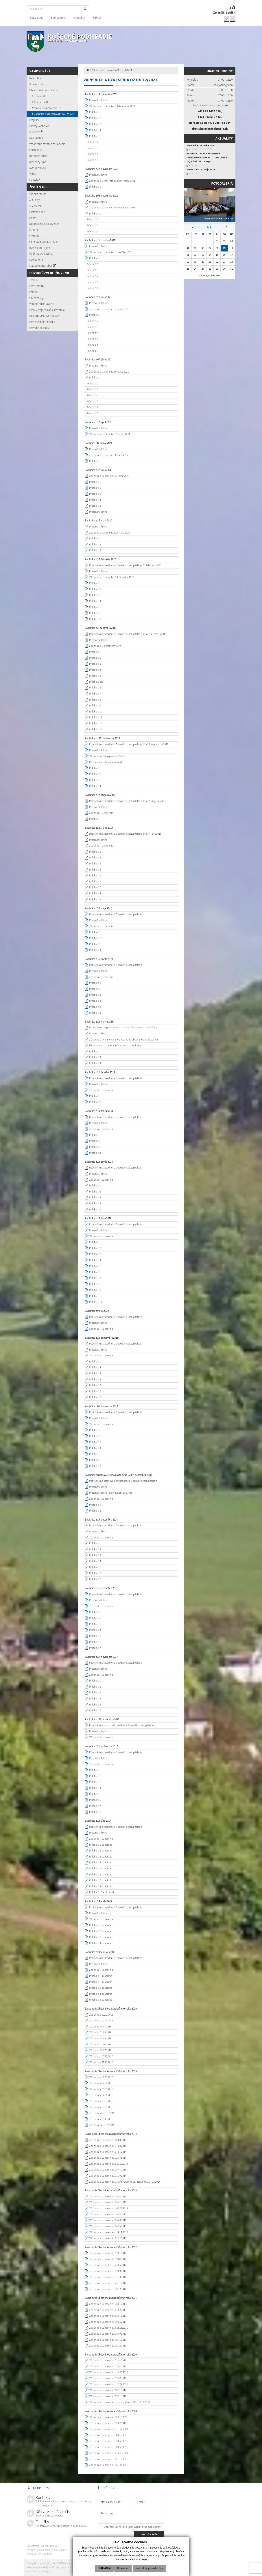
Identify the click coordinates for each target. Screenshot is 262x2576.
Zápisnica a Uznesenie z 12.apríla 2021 (109, 434)
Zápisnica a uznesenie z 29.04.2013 (107, 2214)
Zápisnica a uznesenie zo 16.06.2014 (108, 2163)
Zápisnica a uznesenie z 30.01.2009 (107, 2417)
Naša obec (36, 18)
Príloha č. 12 (95, 723)
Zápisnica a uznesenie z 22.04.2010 (107, 2366)
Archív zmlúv (36, 286)
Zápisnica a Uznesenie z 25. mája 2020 (109, 532)
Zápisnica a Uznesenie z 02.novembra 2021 (112, 207)
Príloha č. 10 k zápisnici (101, 1892)
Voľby (32, 173)
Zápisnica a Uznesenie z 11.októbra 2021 (111, 252)
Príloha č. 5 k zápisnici (100, 1868)
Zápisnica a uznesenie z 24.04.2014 (107, 2151)
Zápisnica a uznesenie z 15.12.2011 (107, 2345)
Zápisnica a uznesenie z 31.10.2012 (107, 2277)
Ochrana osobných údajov (44, 315)
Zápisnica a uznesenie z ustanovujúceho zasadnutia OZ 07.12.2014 (124, 2181)
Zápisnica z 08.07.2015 (101, 2101)
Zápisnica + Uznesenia (101, 926)
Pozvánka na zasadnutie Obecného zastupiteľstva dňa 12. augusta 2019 (127, 801)
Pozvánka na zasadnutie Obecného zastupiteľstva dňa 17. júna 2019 (125, 833)
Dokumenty (36, 138)
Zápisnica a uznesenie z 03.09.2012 (107, 2271)
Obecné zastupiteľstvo (43, 90)
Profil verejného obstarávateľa (47, 310)
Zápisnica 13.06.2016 (100, 2044)
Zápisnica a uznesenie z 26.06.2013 (107, 2220)
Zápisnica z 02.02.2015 (101, 2083)
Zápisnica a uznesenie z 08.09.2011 (107, 2333)
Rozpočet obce (38, 156)
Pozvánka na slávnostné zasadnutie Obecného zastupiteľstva (121, 1725)
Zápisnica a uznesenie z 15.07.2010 (107, 2378)
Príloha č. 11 (95, 717)
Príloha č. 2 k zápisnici (100, 1850)
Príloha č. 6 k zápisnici (100, 1874)
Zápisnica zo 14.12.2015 (102, 2125)
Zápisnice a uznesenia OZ (46, 108)
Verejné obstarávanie (41, 303)
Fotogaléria (36, 259)
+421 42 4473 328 (209, 111)
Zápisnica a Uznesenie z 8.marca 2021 (109, 455)
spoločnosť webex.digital (38, 2571)
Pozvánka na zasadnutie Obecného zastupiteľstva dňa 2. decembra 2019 (127, 634)
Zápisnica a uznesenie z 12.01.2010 (107, 2360)
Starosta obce (37, 84)
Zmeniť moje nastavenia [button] (149, 2568)
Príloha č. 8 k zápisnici (100, 1886)
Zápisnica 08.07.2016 (100, 2050)
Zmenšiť (218, 12)
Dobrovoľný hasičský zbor (44, 223)
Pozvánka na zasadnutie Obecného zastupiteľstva (115, 914)
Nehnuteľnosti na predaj (43, 241)
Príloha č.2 (94, 1618)
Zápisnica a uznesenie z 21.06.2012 (107, 2265)
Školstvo (36, 132)
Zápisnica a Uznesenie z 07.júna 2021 (109, 371)
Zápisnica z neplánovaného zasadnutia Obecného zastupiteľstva (123, 1039)
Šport (32, 218)
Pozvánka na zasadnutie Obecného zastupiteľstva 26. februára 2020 (125, 565)
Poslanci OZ (39, 96)
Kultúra (33, 230)
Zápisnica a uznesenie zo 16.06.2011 (108, 2327)
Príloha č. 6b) (96, 687)
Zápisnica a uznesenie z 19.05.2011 (107, 2321)
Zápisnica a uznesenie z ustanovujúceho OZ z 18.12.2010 (119, 2402)
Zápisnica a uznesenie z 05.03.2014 (107, 2140)
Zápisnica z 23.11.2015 (101, 2119)
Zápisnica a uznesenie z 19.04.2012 (107, 2259)
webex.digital (45, 2567)
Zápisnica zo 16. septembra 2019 (106, 756)
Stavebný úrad (37, 162)
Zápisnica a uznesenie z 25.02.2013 (107, 2202)
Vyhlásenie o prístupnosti (39, 2549)
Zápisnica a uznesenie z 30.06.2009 (107, 2447)
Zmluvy (33, 280)
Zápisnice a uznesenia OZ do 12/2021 (53, 114)
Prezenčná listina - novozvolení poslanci (110, 1492)
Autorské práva (59, 2549)
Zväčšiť (230, 12)
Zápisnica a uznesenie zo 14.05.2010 (108, 2372)
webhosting (32, 2567)
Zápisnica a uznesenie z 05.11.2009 (107, 2459)
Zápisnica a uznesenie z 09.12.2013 (107, 2238)
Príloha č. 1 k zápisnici (100, 1844)
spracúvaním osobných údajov (144, 2526)
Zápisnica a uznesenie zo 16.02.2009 (108, 2429)
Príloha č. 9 (92, 160)
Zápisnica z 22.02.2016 (101, 2014)
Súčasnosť (35, 206)
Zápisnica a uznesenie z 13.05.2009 (107, 2441)
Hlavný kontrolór (39, 126)
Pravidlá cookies (39, 327)
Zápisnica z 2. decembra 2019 (105, 645)
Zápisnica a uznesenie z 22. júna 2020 (109, 475)
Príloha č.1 (94, 1612)
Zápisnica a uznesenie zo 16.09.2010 (108, 2384)
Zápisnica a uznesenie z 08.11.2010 (107, 2390)
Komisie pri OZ (40, 102)
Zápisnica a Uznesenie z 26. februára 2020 (111, 577)
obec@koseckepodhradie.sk (209, 128)
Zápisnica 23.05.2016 (100, 2032)
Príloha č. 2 (95, 118)
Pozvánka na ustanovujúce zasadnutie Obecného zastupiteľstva (123, 1480)
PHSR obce (35, 149)
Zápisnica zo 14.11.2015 (102, 2113)
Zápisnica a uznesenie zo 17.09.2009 (108, 2453)
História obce (37, 212)
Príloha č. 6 (92, 142)
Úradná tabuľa (37, 194)
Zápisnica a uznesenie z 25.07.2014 (107, 2169)
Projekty (34, 120)
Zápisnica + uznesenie (101, 1737)
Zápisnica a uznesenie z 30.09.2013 (107, 2226)
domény (56, 2567)
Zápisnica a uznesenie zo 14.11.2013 (108, 2232)
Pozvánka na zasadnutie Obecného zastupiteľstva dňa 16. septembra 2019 (128, 744)
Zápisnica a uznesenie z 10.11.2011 (107, 2339)
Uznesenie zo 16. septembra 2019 (107, 762)
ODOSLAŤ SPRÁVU (149, 2534)
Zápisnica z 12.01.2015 (101, 2077)
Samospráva (58, 18)
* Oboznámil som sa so (129, 2526)
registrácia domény (71, 2567)
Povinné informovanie (42, 321)
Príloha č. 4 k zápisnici (100, 1862)
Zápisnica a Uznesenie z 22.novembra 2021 (112, 180)
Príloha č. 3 (95, 124)
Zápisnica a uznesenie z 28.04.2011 (107, 2315)
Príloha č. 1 (95, 112)
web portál (74, 2563)
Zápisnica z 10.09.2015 (101, 2107)
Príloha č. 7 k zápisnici (100, 1880)
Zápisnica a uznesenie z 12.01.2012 (107, 2253)
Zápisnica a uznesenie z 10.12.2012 (107, 2289)
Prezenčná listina (98, 100)
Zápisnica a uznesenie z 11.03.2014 (107, 2145)
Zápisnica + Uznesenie (101, 812)
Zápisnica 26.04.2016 (100, 2026)
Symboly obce (37, 167)
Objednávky (36, 298)
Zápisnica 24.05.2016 (100, 2038)
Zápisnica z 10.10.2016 (101, 2056)
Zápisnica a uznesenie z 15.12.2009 (107, 2464)
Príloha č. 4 (95, 130)
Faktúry (33, 292)
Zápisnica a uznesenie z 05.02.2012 (107, 2423)
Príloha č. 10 (95, 711)
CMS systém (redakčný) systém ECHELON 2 (47, 2563)
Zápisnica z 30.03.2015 (101, 2089)
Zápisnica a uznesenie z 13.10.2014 (107, 2175)
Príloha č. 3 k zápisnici (100, 1856)
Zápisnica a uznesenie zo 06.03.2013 (108, 2208)
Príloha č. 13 (95, 729)
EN (233, 19)
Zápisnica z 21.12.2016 (101, 2062)
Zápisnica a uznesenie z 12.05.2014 (107, 2157)
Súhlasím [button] (104, 2568)
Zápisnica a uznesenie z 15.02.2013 (107, 2196)
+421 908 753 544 (219, 123)
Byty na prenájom (39, 247)
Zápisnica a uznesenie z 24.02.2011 (107, 2310)
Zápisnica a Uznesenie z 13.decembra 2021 (112, 106)
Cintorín (35, 236)
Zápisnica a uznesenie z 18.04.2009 (107, 2435)
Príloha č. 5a (95, 1385)
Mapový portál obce (42, 265)
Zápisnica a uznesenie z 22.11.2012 (107, 2283)
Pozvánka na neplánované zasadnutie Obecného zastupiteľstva (123, 1027)
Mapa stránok (33, 2545)
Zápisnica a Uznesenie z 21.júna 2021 (109, 309)
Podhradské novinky (41, 253)
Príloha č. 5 (95, 136)
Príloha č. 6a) (96, 681)
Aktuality (79, 18)
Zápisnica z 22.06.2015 (101, 2095)
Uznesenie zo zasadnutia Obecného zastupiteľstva (116, 1045)
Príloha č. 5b (95, 1391)
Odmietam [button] (123, 2568)
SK (226, 19)
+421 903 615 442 (209, 117)
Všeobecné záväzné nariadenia (47, 144)
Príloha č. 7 (92, 148)
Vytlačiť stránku (49, 2545)
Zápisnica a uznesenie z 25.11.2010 (107, 2396)
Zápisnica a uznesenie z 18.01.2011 (107, 2303)
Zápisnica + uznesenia (101, 1090)
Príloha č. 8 (92, 153)
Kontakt (97, 18)
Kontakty (34, 179)
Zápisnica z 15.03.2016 (101, 2020)
